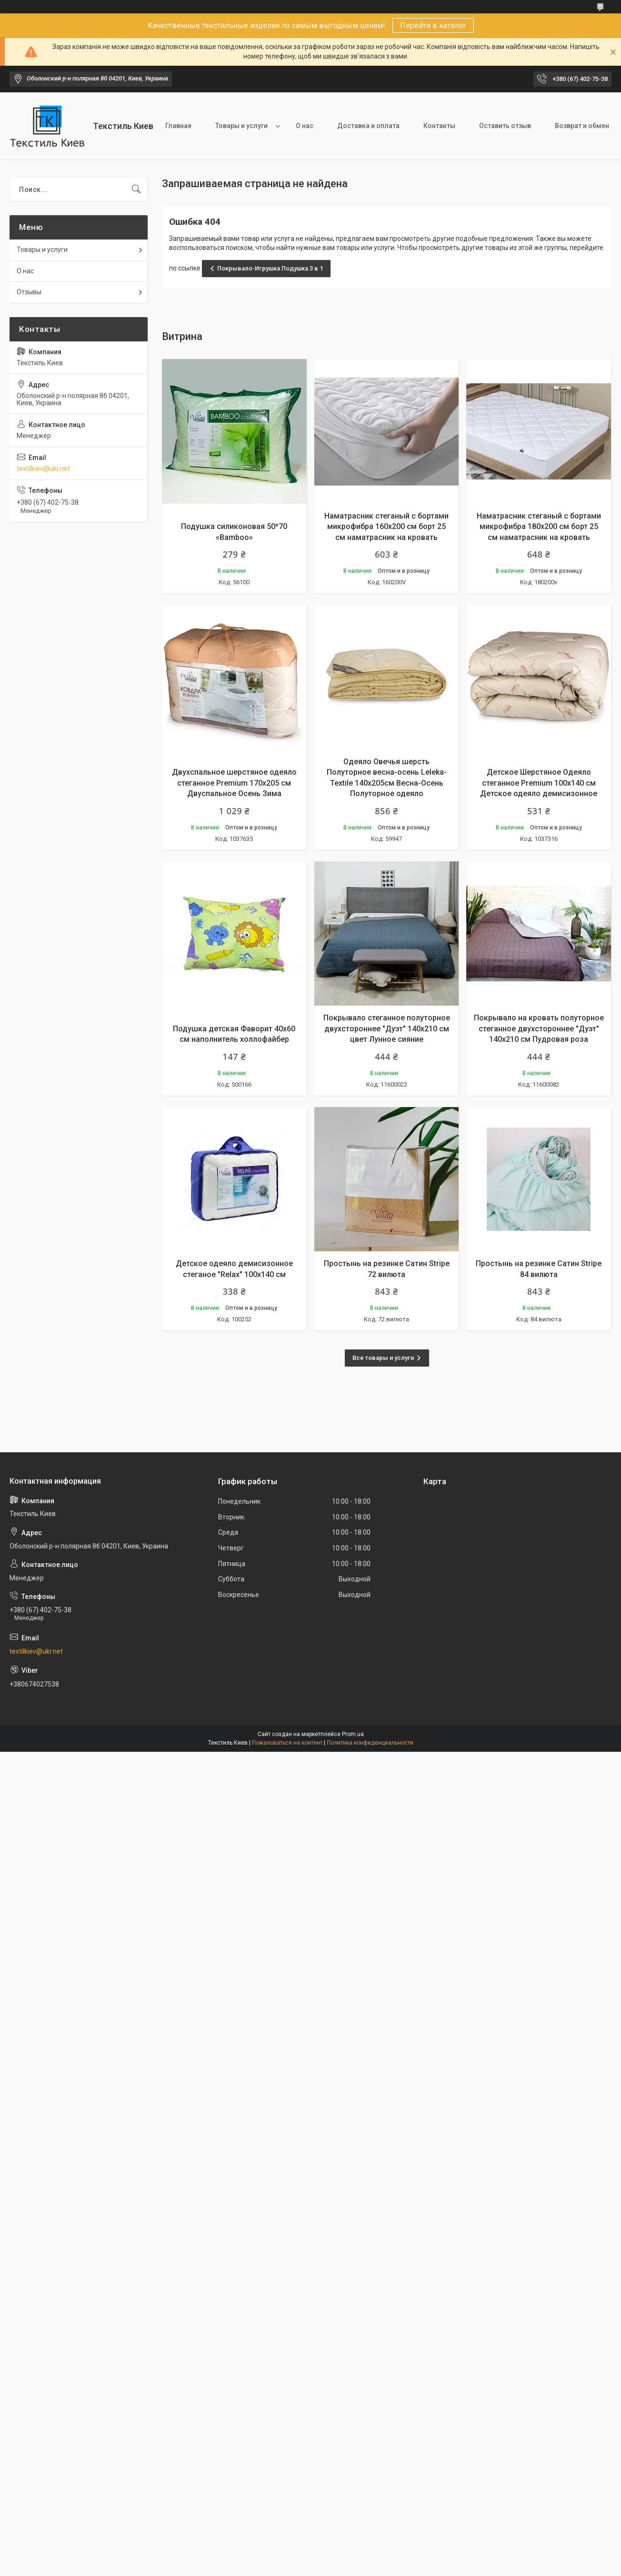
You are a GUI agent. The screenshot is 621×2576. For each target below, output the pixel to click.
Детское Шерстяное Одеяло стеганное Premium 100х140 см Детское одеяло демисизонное (538, 783)
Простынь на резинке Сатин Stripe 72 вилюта (387, 1268)
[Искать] (136, 189)
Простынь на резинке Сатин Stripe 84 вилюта (538, 1268)
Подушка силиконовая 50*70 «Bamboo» (234, 531)
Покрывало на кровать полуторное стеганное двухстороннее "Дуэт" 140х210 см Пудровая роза (539, 1028)
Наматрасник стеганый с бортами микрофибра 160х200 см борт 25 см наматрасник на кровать (386, 526)
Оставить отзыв (505, 126)
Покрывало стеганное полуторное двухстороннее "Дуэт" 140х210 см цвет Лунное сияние (386, 1028)
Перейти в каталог (433, 25)
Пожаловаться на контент (287, 1742)
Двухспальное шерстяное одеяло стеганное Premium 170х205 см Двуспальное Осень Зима (234, 783)
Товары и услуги (241, 126)
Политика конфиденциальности (370, 1742)
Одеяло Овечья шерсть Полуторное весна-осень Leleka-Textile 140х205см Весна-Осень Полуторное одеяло (387, 777)
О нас (304, 126)
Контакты (439, 126)
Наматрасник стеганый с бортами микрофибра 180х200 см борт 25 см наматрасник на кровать (539, 526)
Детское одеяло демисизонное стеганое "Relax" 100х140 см (234, 1268)
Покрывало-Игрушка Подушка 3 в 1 (270, 268)
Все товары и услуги (383, 1357)
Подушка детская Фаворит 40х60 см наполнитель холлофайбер (234, 1034)
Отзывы (29, 292)
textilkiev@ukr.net (43, 468)
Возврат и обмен (582, 126)
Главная (178, 126)
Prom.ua (353, 1734)
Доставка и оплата (368, 126)
